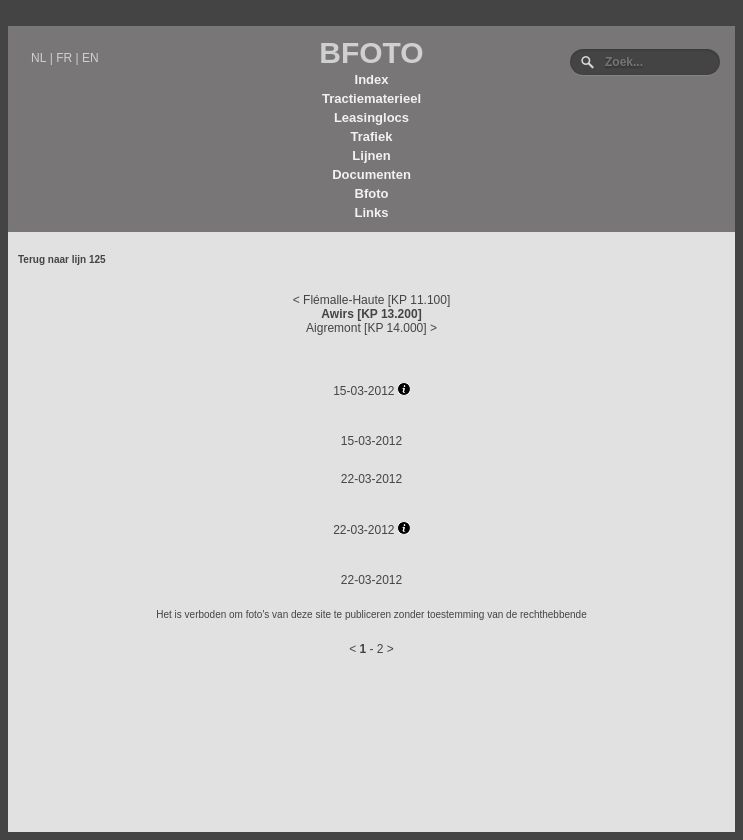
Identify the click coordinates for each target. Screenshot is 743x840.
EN (90, 58)
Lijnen (371, 155)
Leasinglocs (371, 117)
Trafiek (372, 136)
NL (38, 58)
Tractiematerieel (371, 98)
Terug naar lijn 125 (62, 259)
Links (372, 212)
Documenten (371, 174)
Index (372, 79)
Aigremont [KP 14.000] (366, 328)
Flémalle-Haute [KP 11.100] (376, 300)
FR (64, 58)
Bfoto (372, 193)
